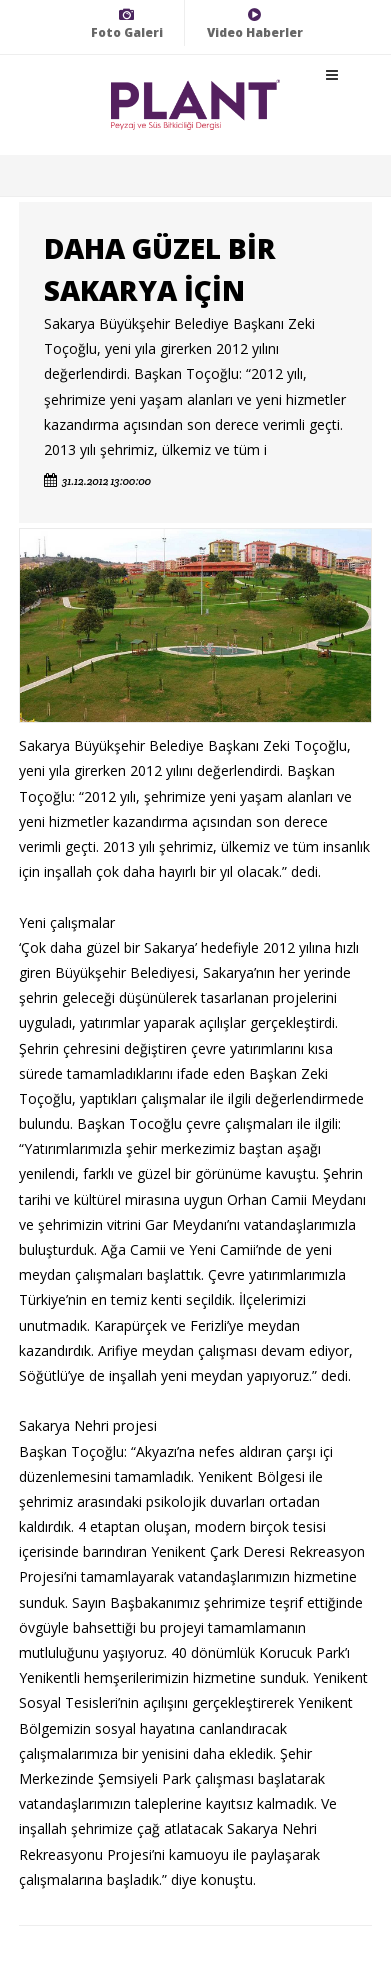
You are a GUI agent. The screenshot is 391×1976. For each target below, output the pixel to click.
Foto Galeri (127, 23)
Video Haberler (255, 23)
